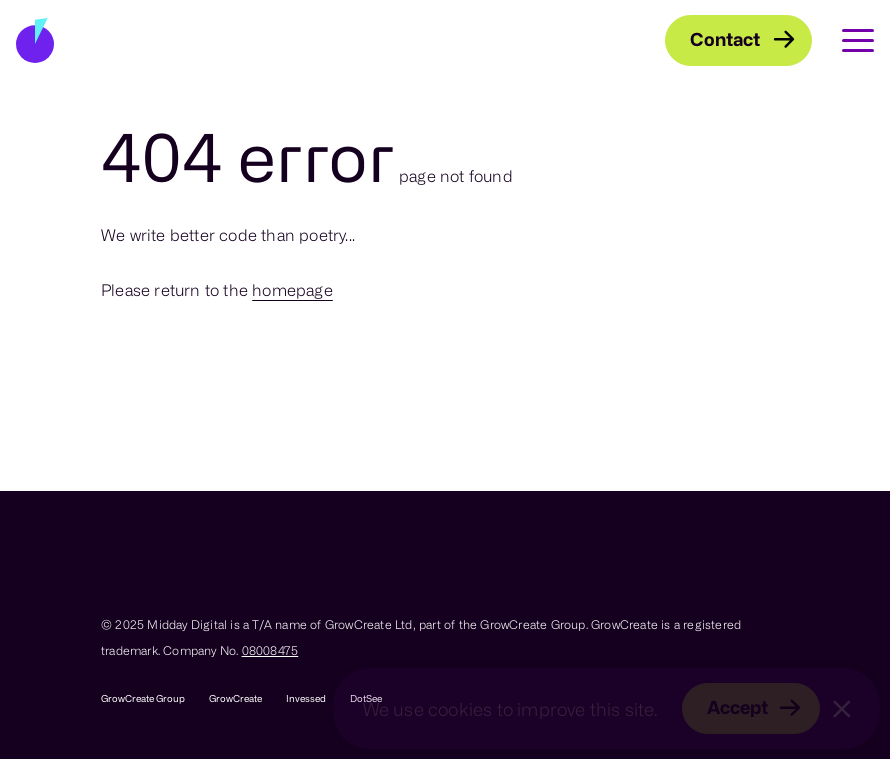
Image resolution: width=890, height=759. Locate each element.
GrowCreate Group (143, 698)
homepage (292, 290)
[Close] (842, 709)
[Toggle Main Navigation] (843, 40)
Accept (737, 707)
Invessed (306, 698)
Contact (725, 39)
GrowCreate (235, 698)
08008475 (270, 650)
